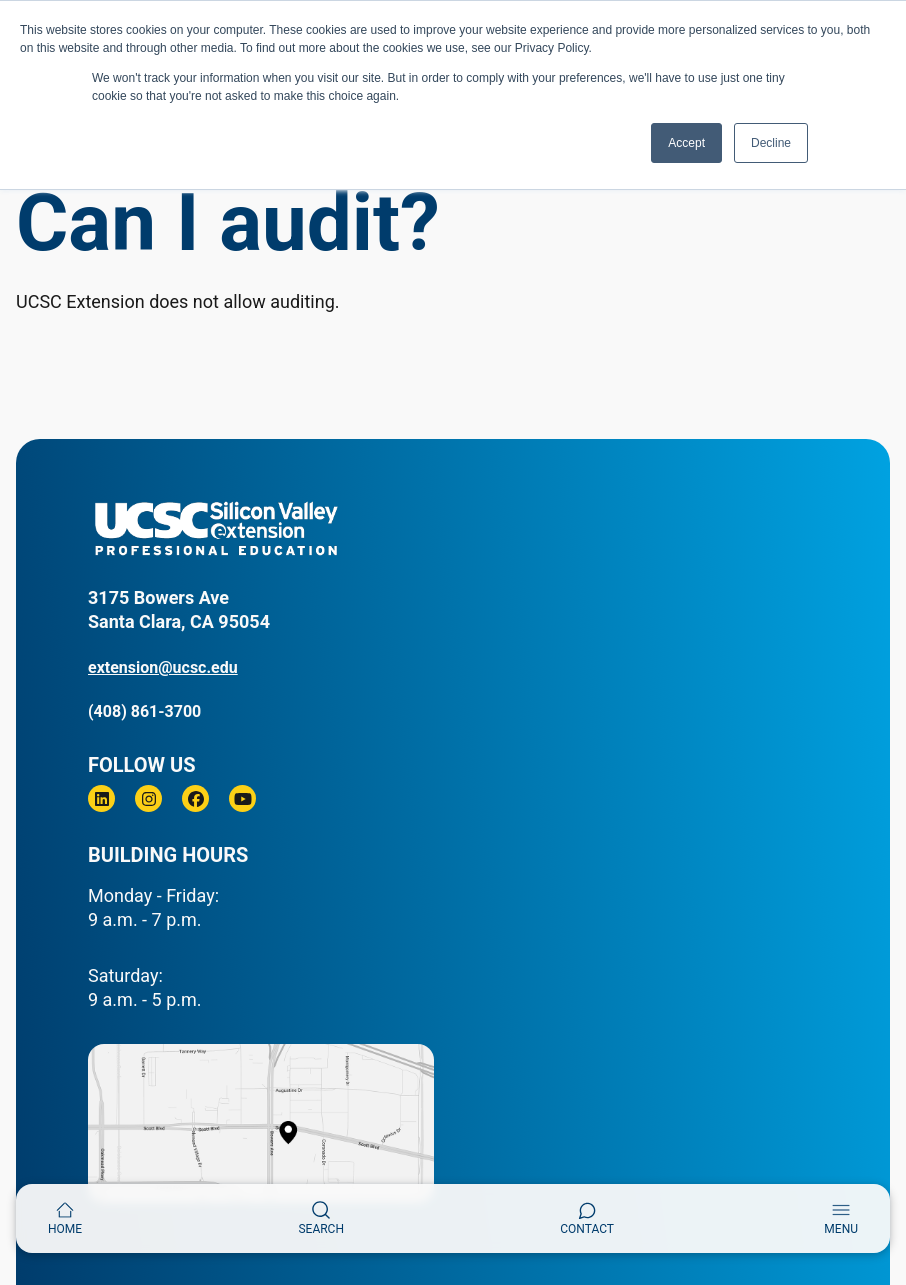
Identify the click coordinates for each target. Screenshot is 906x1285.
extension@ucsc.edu (163, 667)
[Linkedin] (101, 798)
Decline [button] (771, 143)
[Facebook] (195, 798)
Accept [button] (686, 143)
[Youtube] (242, 798)
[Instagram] (148, 798)
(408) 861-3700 (144, 711)
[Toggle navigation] (841, 1218)
